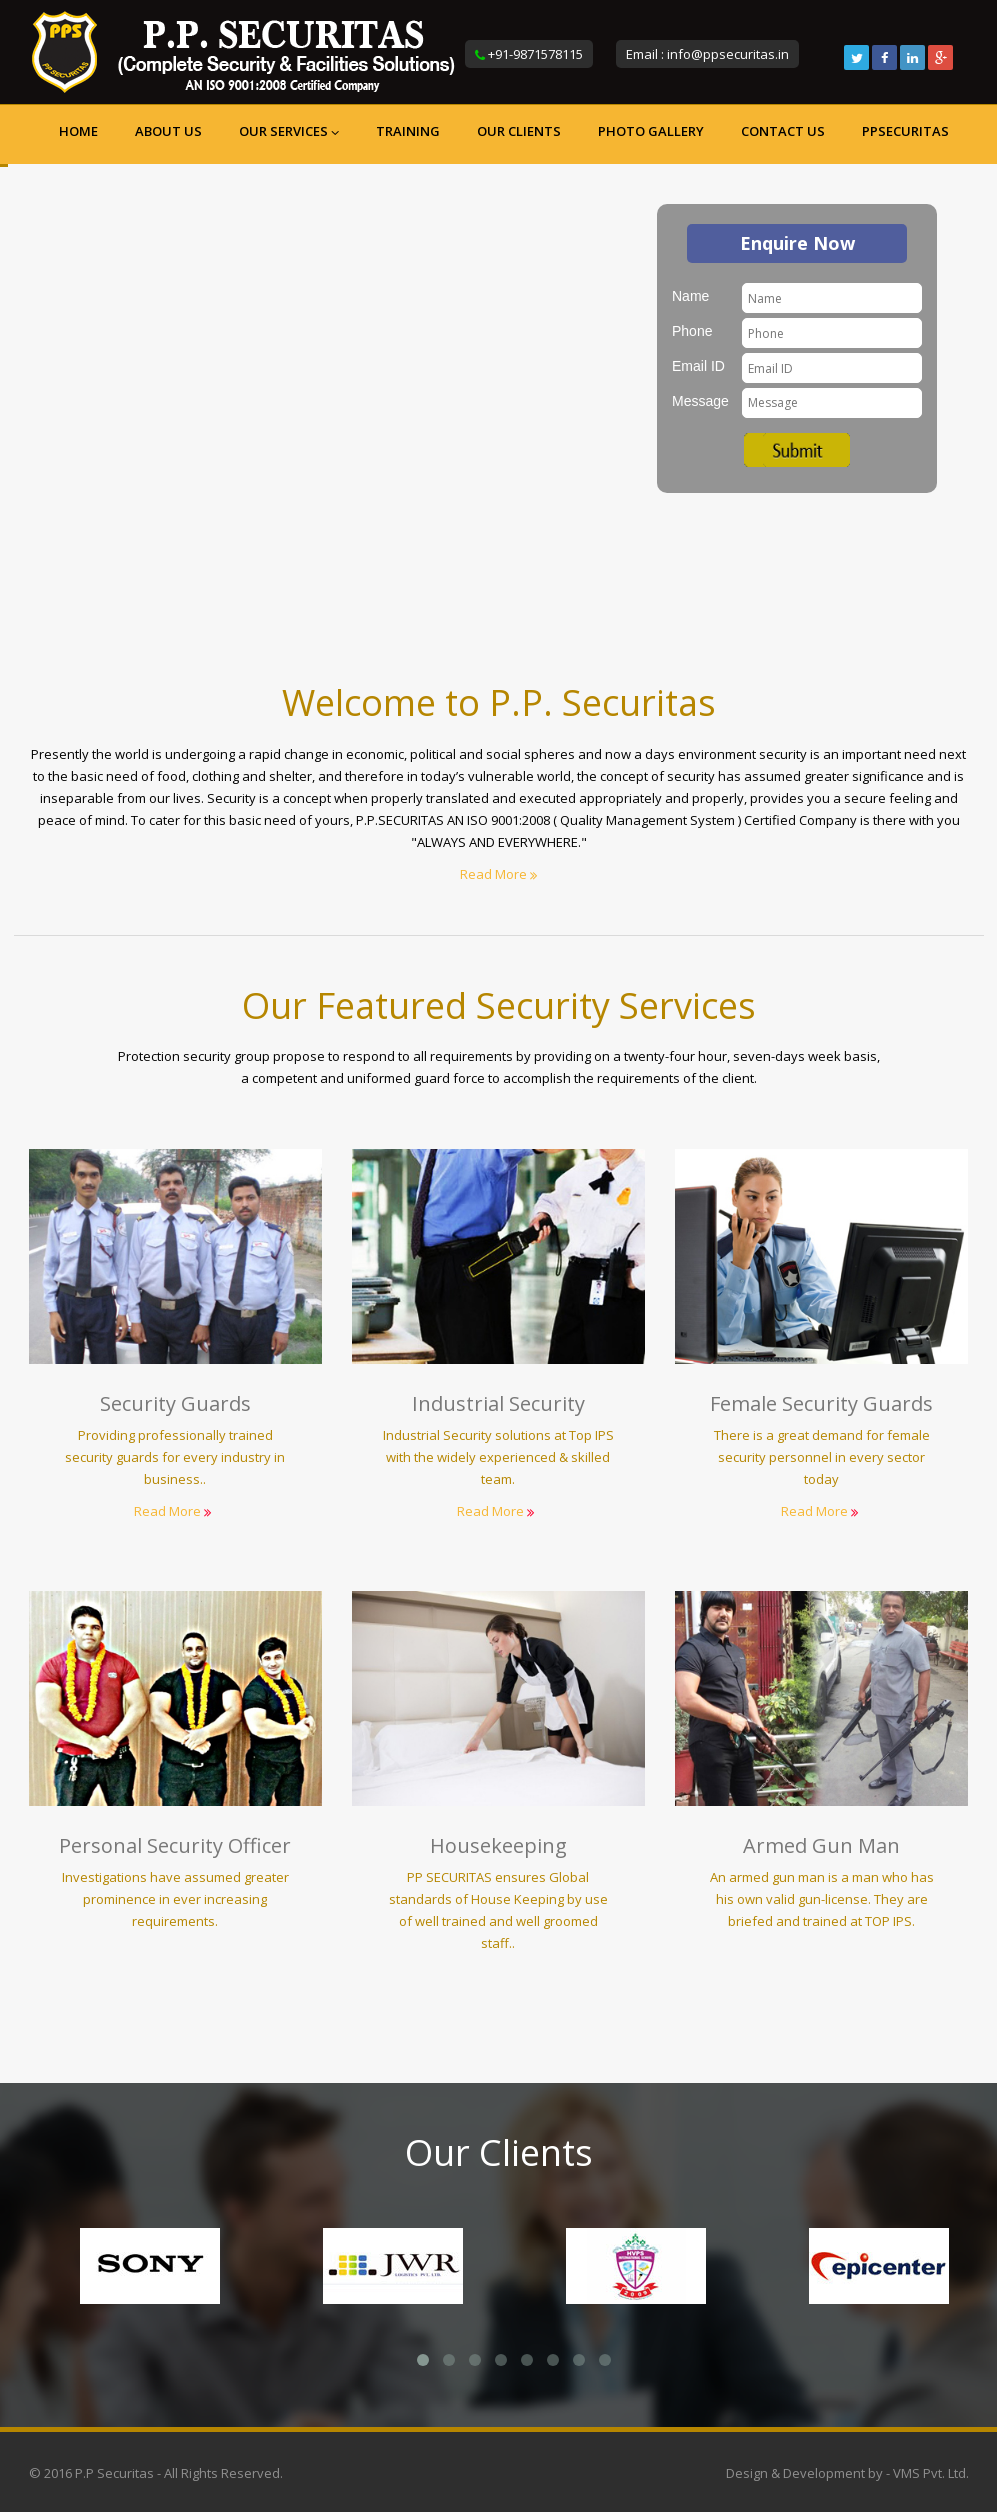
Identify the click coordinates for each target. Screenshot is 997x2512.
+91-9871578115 (535, 54)
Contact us (783, 131)
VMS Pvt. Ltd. (931, 2473)
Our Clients (519, 131)
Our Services (289, 131)
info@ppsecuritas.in (728, 54)
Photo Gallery (651, 131)
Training (408, 131)
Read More (498, 874)
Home (78, 131)
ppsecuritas (905, 131)
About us (168, 131)
